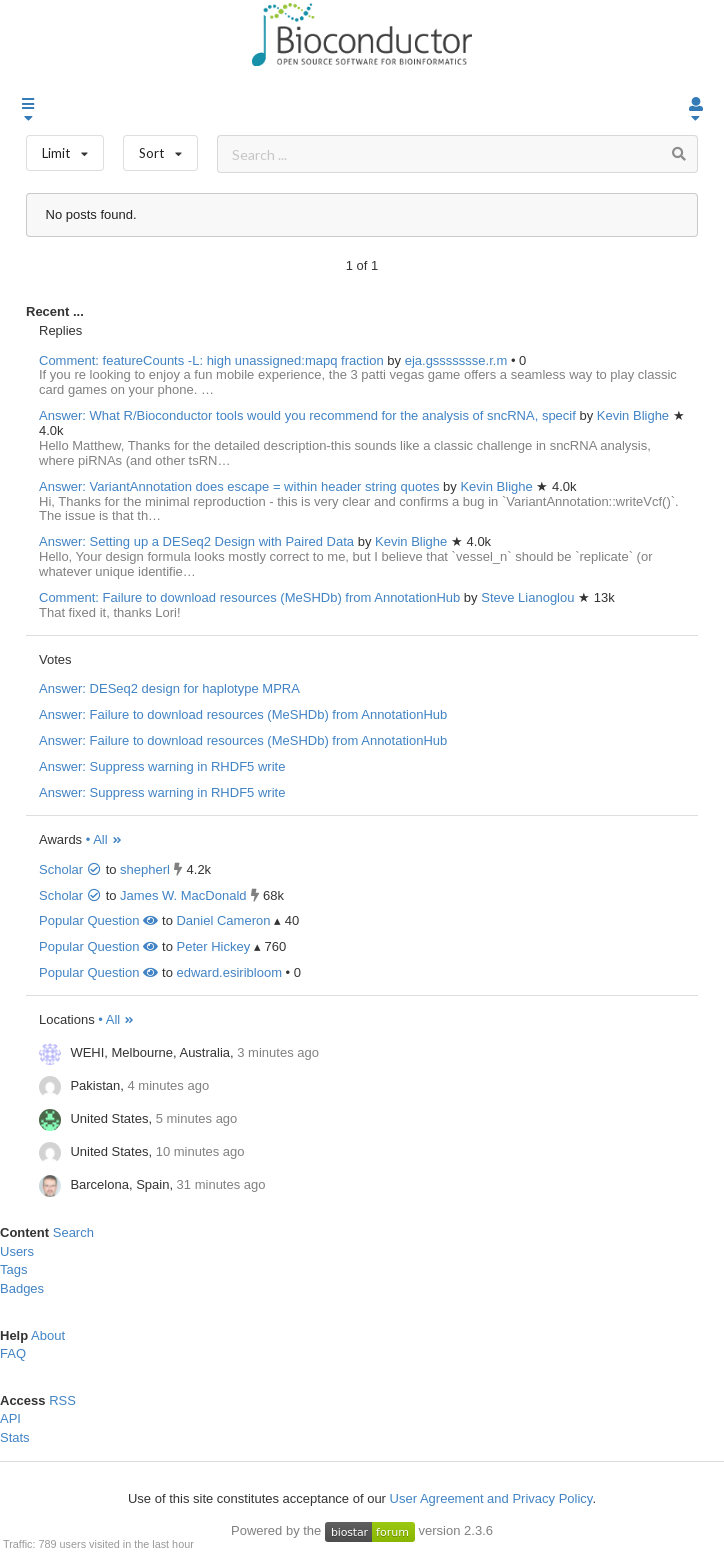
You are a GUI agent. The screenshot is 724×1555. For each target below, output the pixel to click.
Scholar (70, 869)
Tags (13, 1269)
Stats (15, 1437)
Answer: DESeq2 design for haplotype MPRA (169, 688)
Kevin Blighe (635, 415)
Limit (65, 148)
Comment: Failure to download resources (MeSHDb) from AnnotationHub (249, 597)
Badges (22, 1288)
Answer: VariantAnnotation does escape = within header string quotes (239, 486)
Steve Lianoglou (529, 597)
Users (17, 1251)
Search (73, 1232)
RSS (62, 1400)
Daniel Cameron (223, 920)
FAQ (13, 1353)
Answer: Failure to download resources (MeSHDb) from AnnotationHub (243, 714)
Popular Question (98, 920)
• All (104, 839)
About (48, 1335)
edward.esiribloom (229, 972)
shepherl (145, 869)
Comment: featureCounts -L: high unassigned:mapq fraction (211, 360)
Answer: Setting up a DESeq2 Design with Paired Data (196, 541)
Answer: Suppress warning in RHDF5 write (162, 766)
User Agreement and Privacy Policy (491, 1498)
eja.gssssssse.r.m (458, 360)
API (10, 1418)
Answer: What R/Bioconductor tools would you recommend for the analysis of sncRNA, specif (307, 415)
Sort (160, 148)
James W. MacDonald (183, 895)
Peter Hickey (213, 946)
